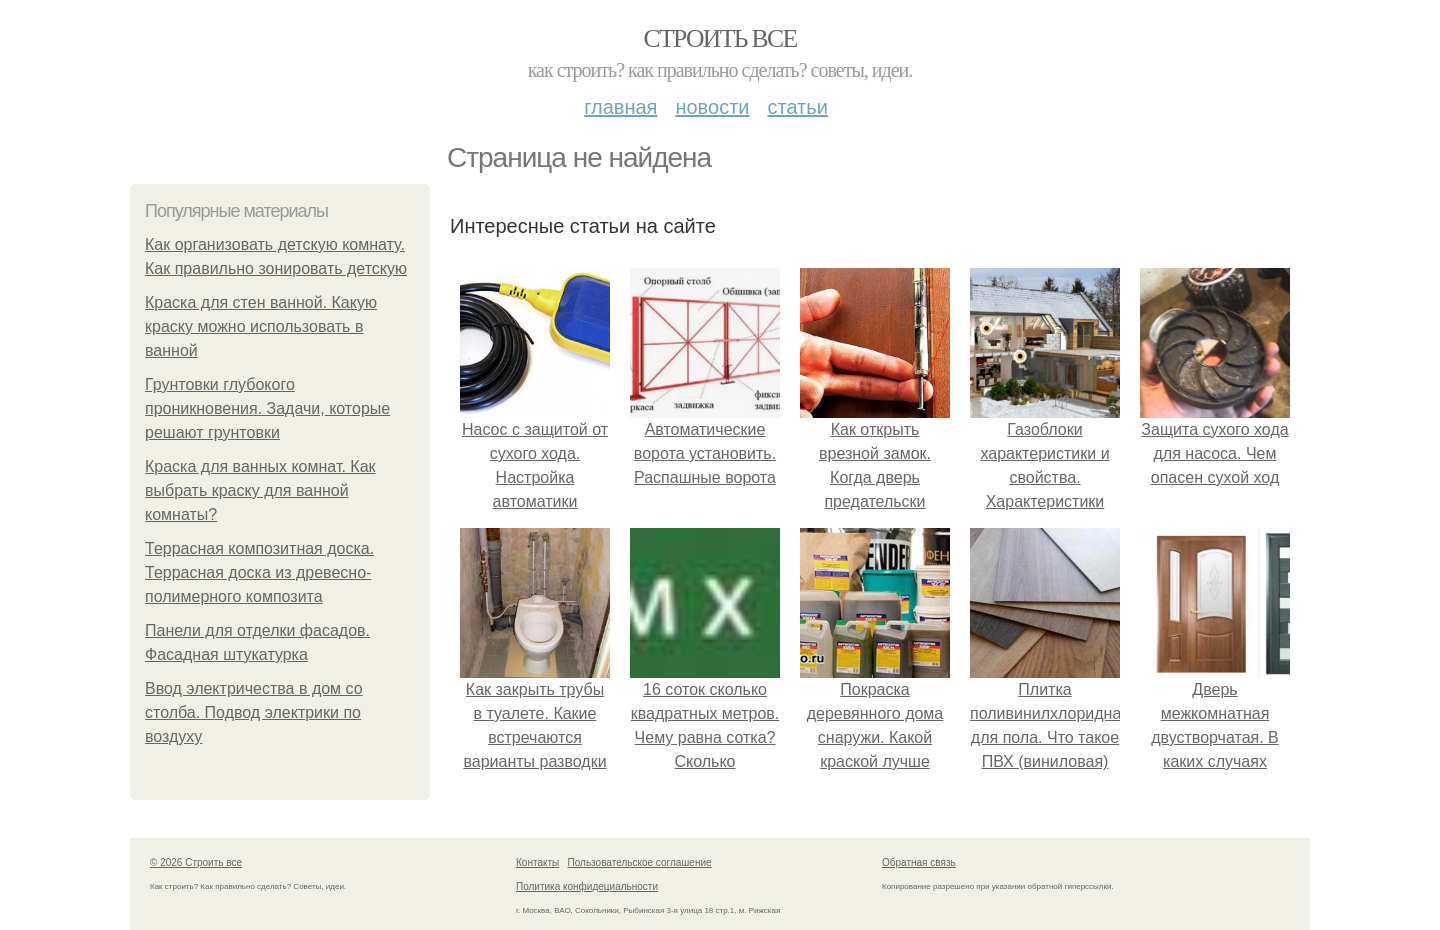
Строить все (719, 38)
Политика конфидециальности (587, 886)
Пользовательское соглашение (640, 862)
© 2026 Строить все (196, 862)
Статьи (797, 107)
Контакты (537, 862)
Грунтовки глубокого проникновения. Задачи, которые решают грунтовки (267, 408)
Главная (620, 107)
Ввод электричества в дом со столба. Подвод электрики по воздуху (254, 712)
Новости (712, 107)
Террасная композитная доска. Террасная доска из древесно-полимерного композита (259, 572)
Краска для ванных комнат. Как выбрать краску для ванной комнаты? (260, 490)
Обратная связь (919, 862)
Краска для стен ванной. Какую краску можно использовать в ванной (261, 326)
